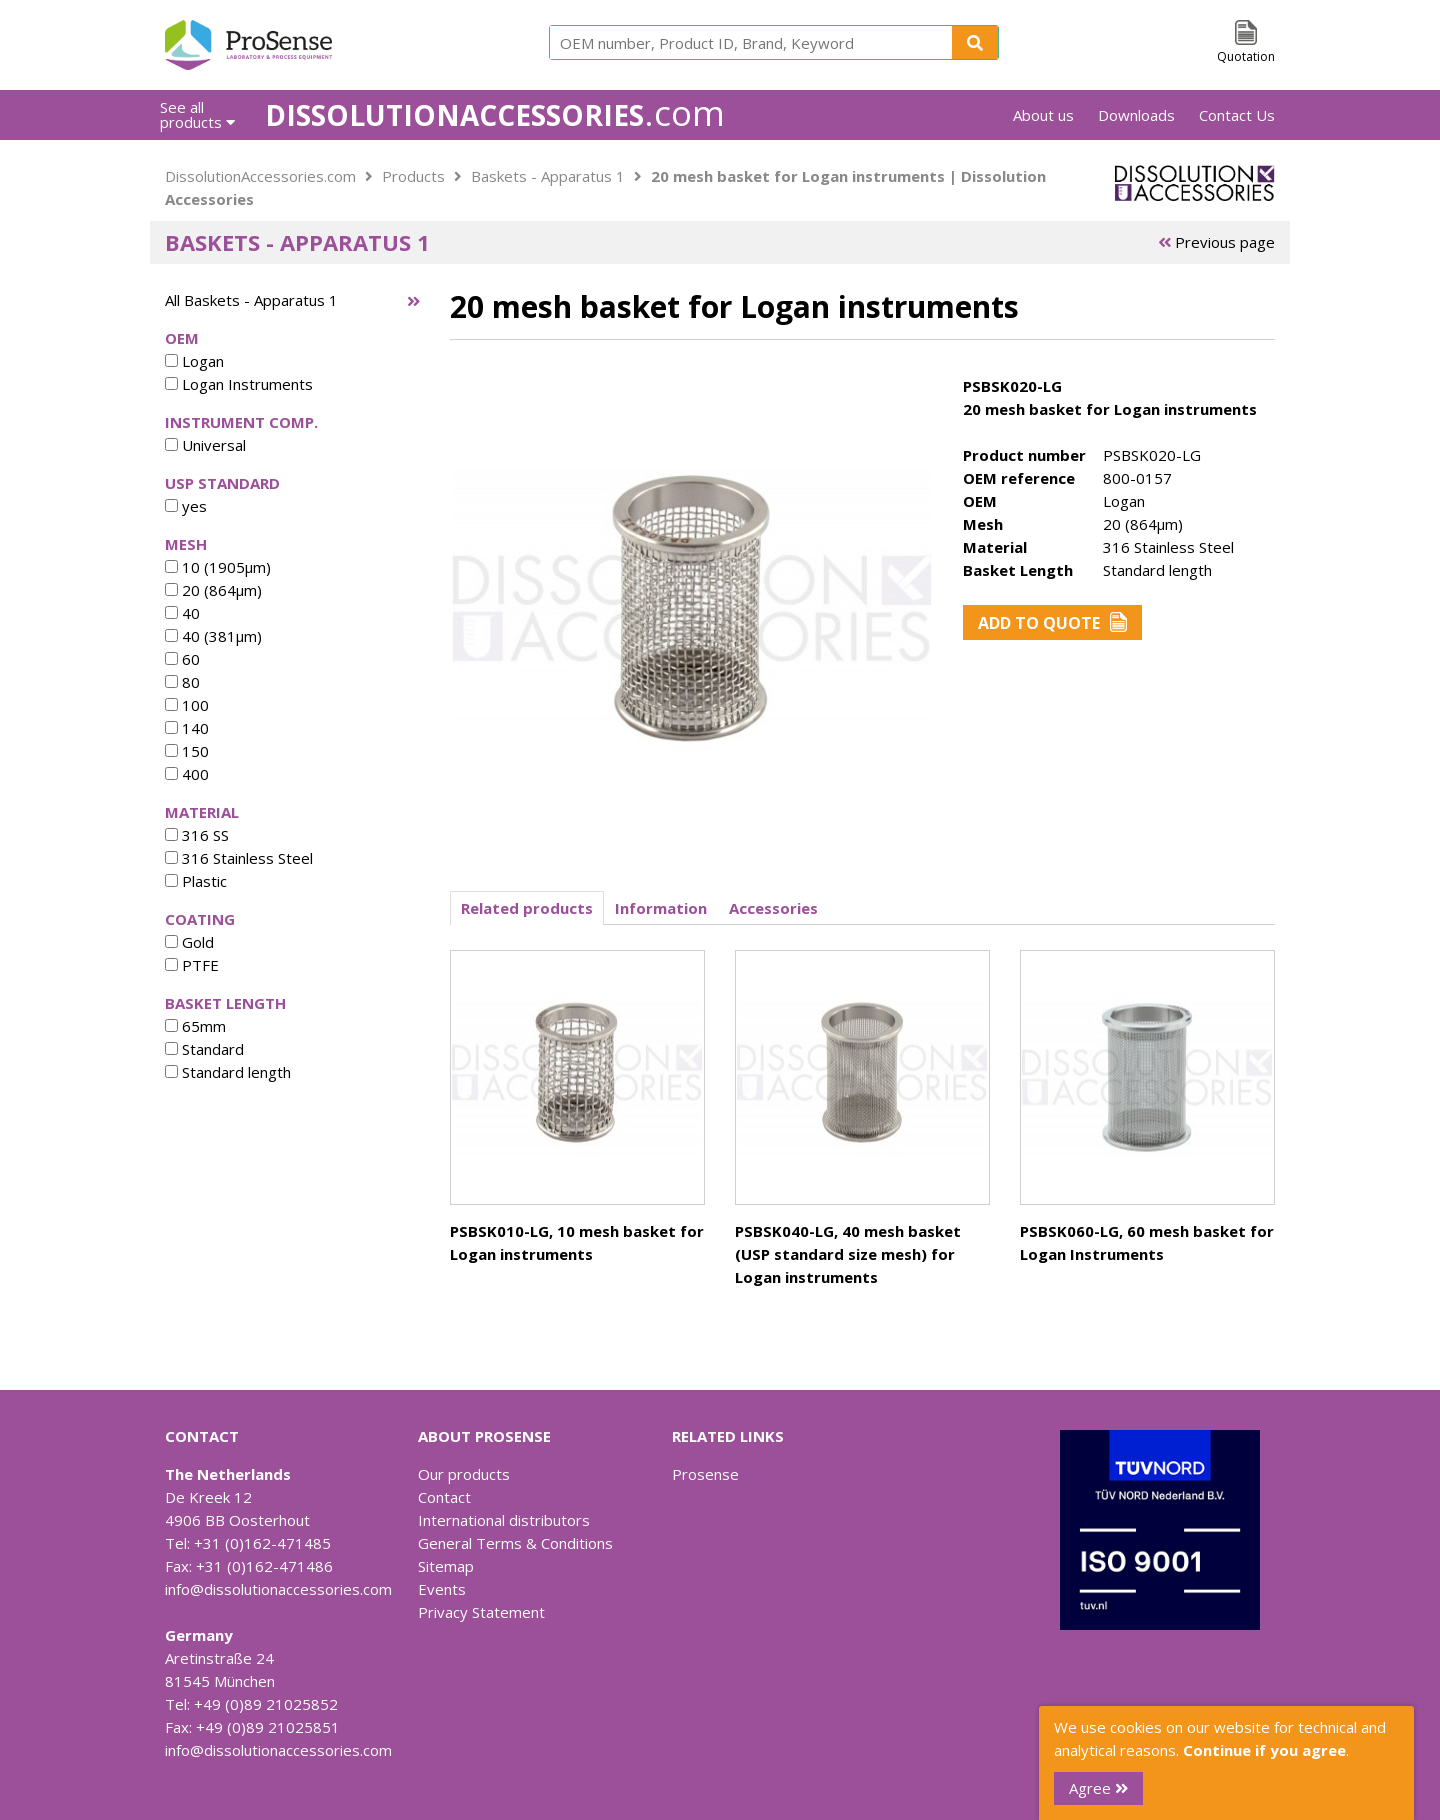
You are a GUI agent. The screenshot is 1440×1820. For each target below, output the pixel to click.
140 (187, 728)
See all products (197, 114)
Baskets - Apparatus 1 (548, 176)
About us (1043, 115)
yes (186, 506)
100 (187, 705)
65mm (195, 1026)
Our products (464, 1474)
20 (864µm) (213, 590)
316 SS (197, 835)
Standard (204, 1049)
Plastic (196, 881)
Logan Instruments (239, 384)
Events (442, 1589)
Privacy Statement (481, 1612)
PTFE (192, 965)
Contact (444, 1497)
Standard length (228, 1072)
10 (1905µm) (218, 567)
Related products (527, 908)
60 (182, 659)
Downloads (1136, 115)
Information (661, 908)
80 (182, 682)
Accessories (773, 908)
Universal (205, 445)
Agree (1098, 1788)
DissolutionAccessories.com (260, 176)
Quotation (1246, 56)
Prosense (705, 1474)
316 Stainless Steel (239, 858)
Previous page (1216, 242)
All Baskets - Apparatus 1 (251, 300)
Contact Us (1237, 115)
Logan (194, 361)
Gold (189, 942)
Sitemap (446, 1566)
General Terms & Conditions (515, 1543)
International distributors (504, 1520)
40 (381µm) (213, 636)
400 (187, 774)
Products (413, 176)
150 (187, 751)
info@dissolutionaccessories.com (278, 1589)
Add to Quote (1052, 623)
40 (182, 613)
